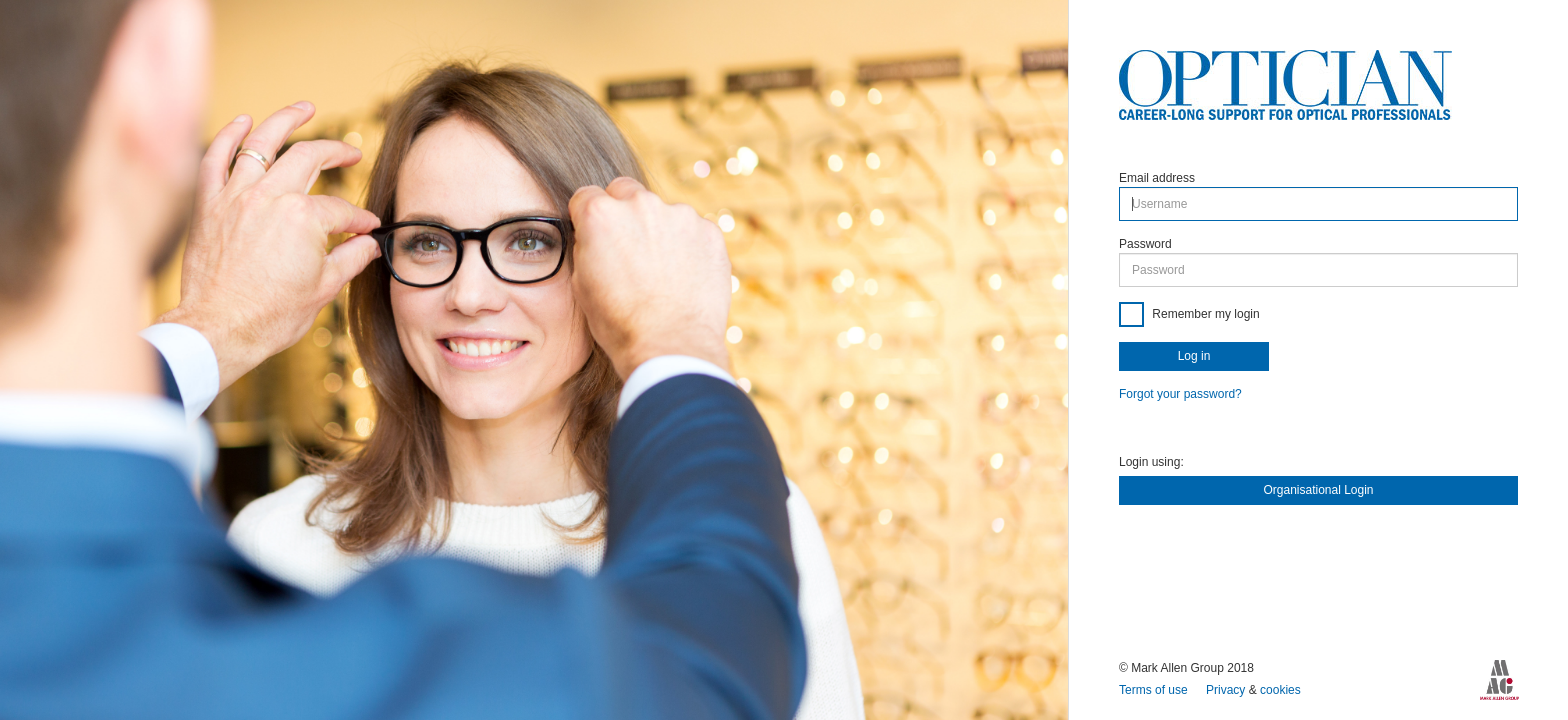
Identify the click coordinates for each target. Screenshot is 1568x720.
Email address (1157, 178)
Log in (1194, 356)
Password (1145, 244)
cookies (1280, 690)
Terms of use (1155, 690)
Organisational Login (1318, 490)
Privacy (1227, 690)
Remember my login (1204, 314)
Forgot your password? (1180, 394)
